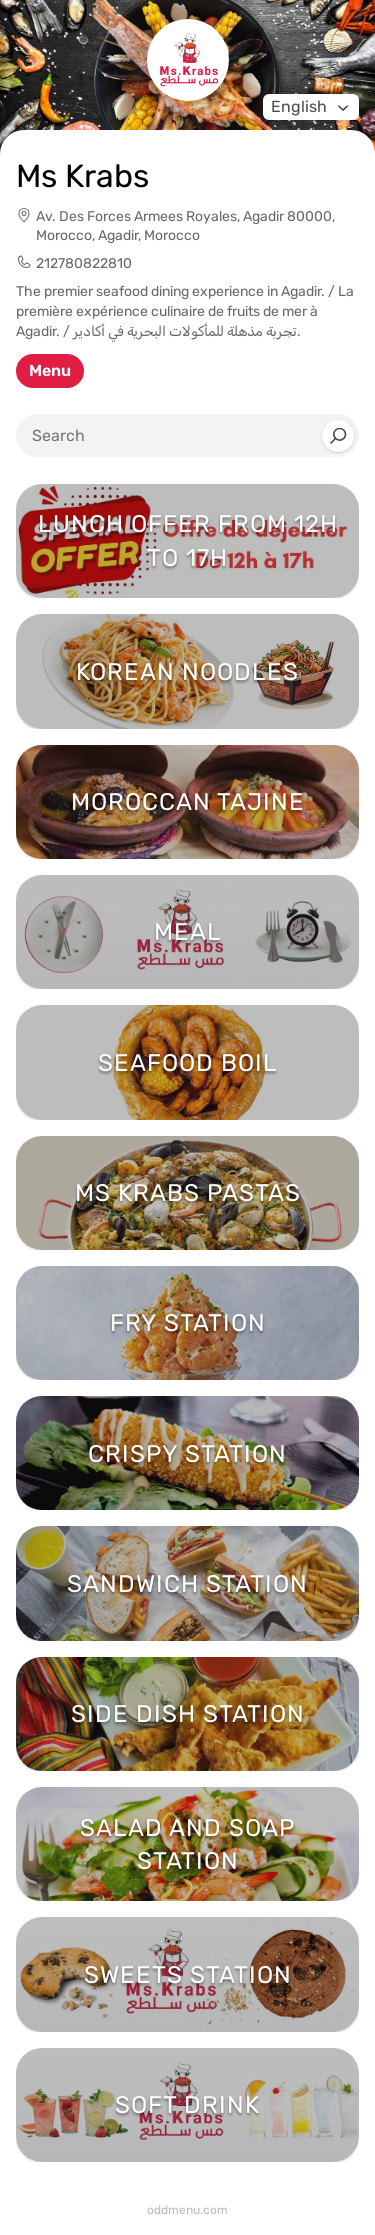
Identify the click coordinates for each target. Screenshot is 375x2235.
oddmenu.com (187, 2210)
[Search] (338, 436)
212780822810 (84, 263)
